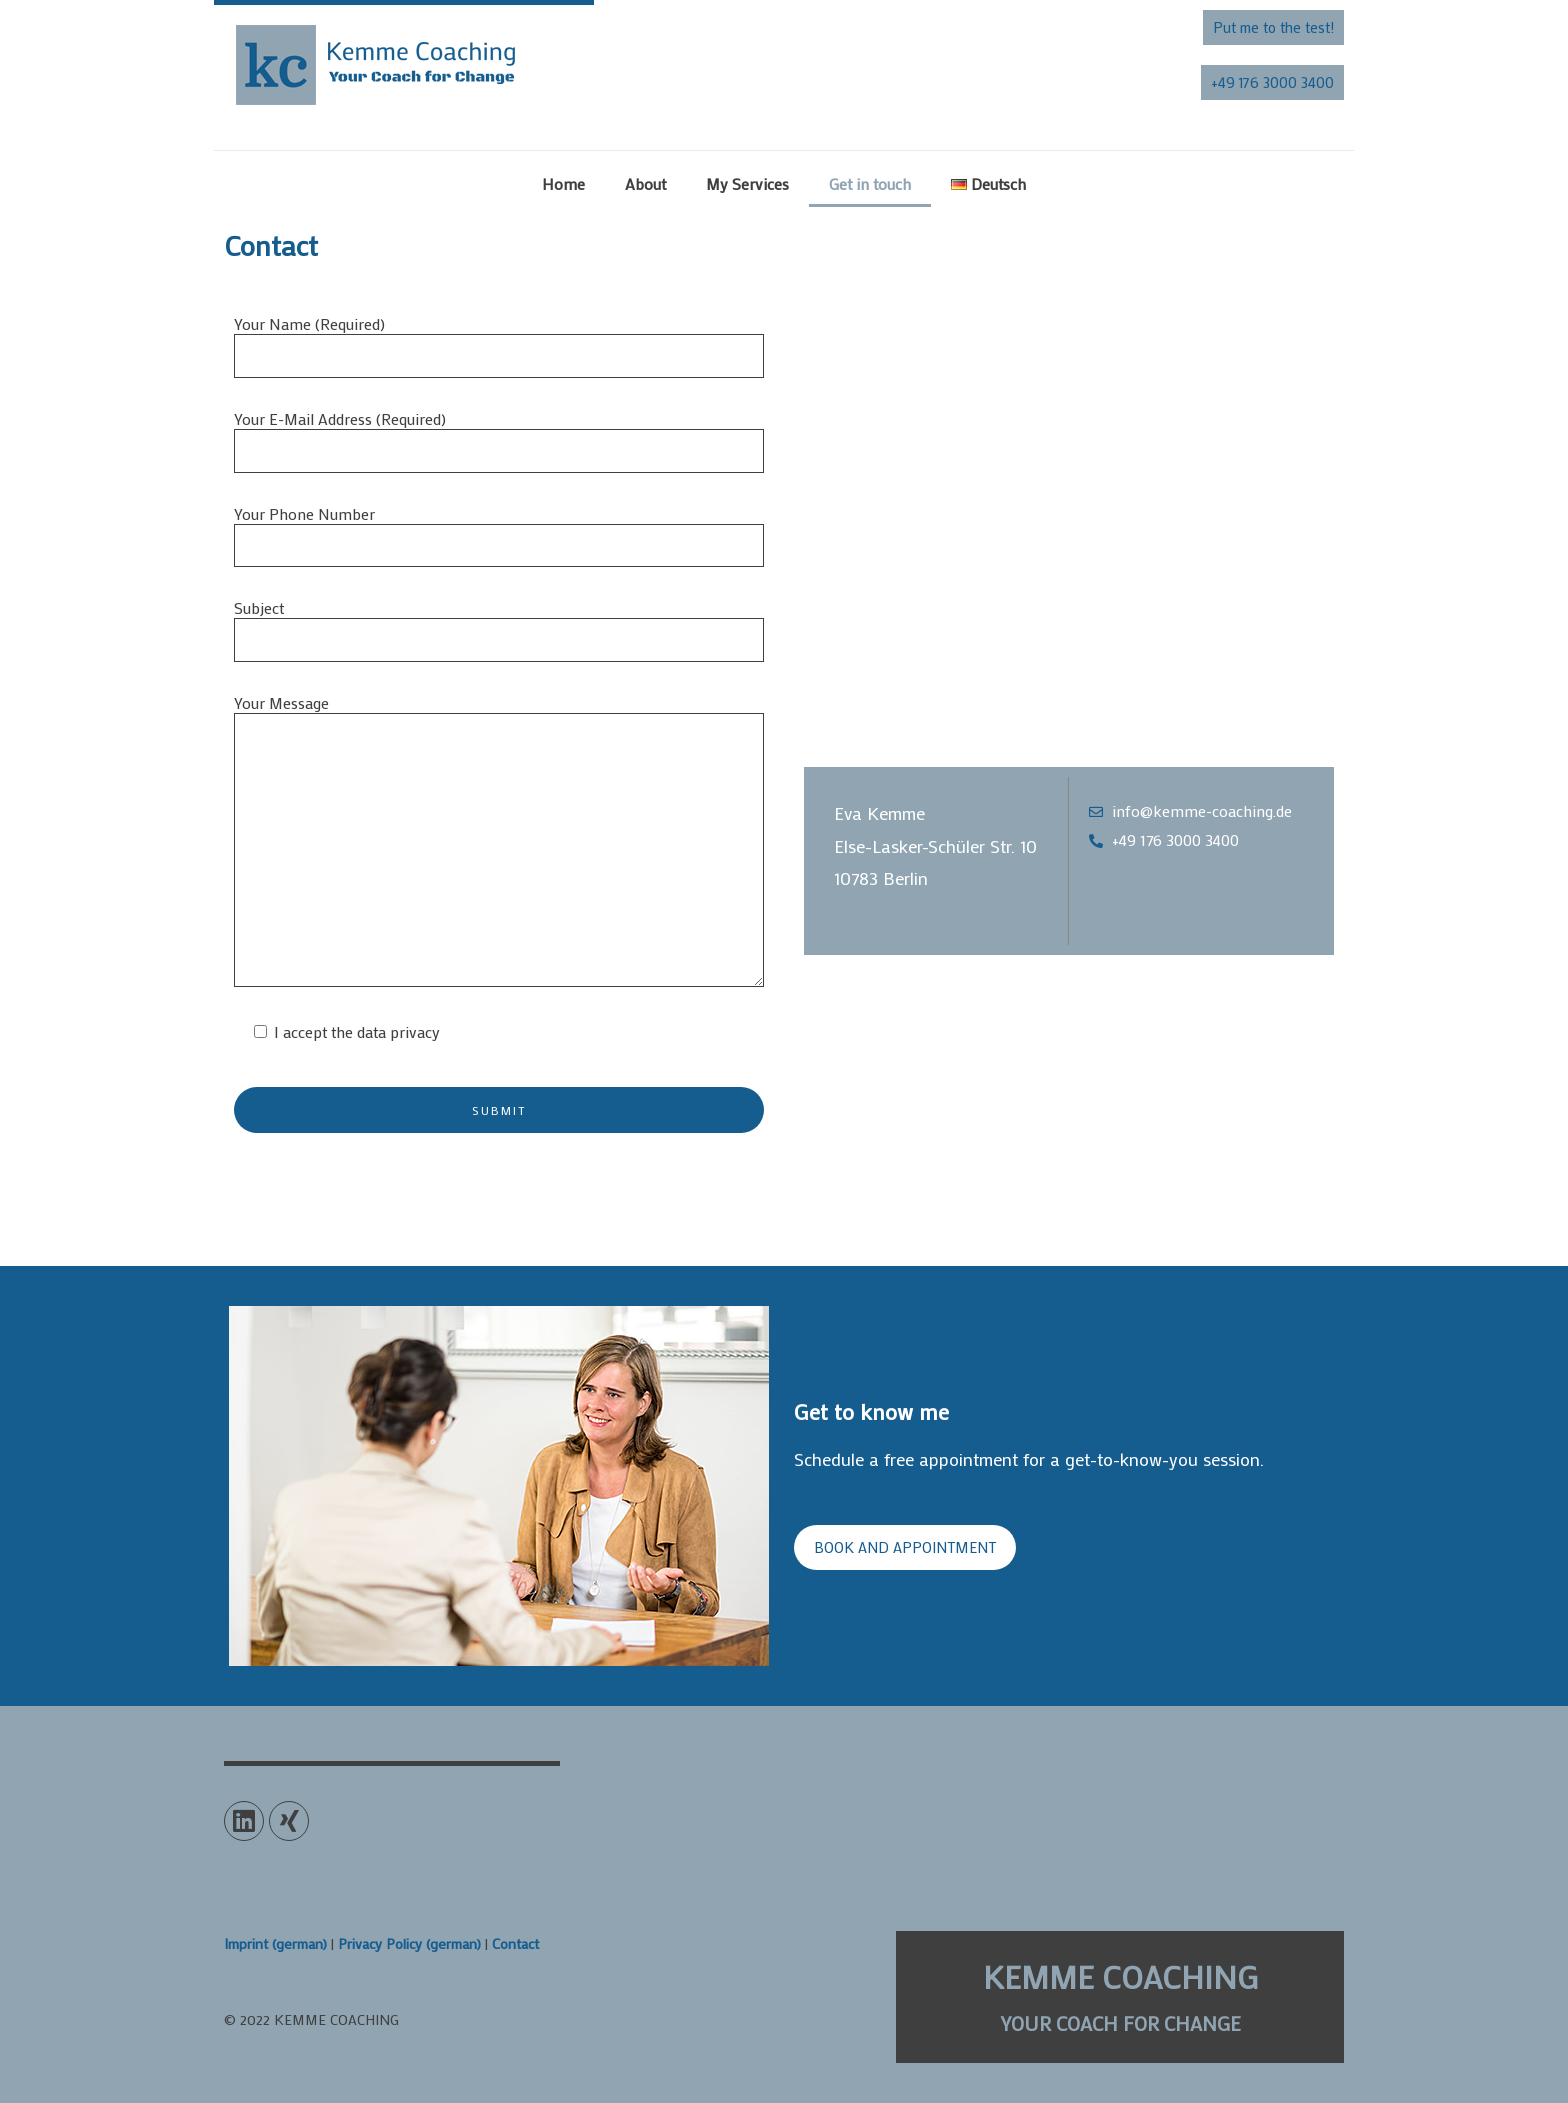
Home (563, 183)
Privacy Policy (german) (409, 1943)
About (645, 183)
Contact (515, 1943)
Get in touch (870, 183)
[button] (1273, 27)
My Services (747, 183)
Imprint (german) (275, 1943)
